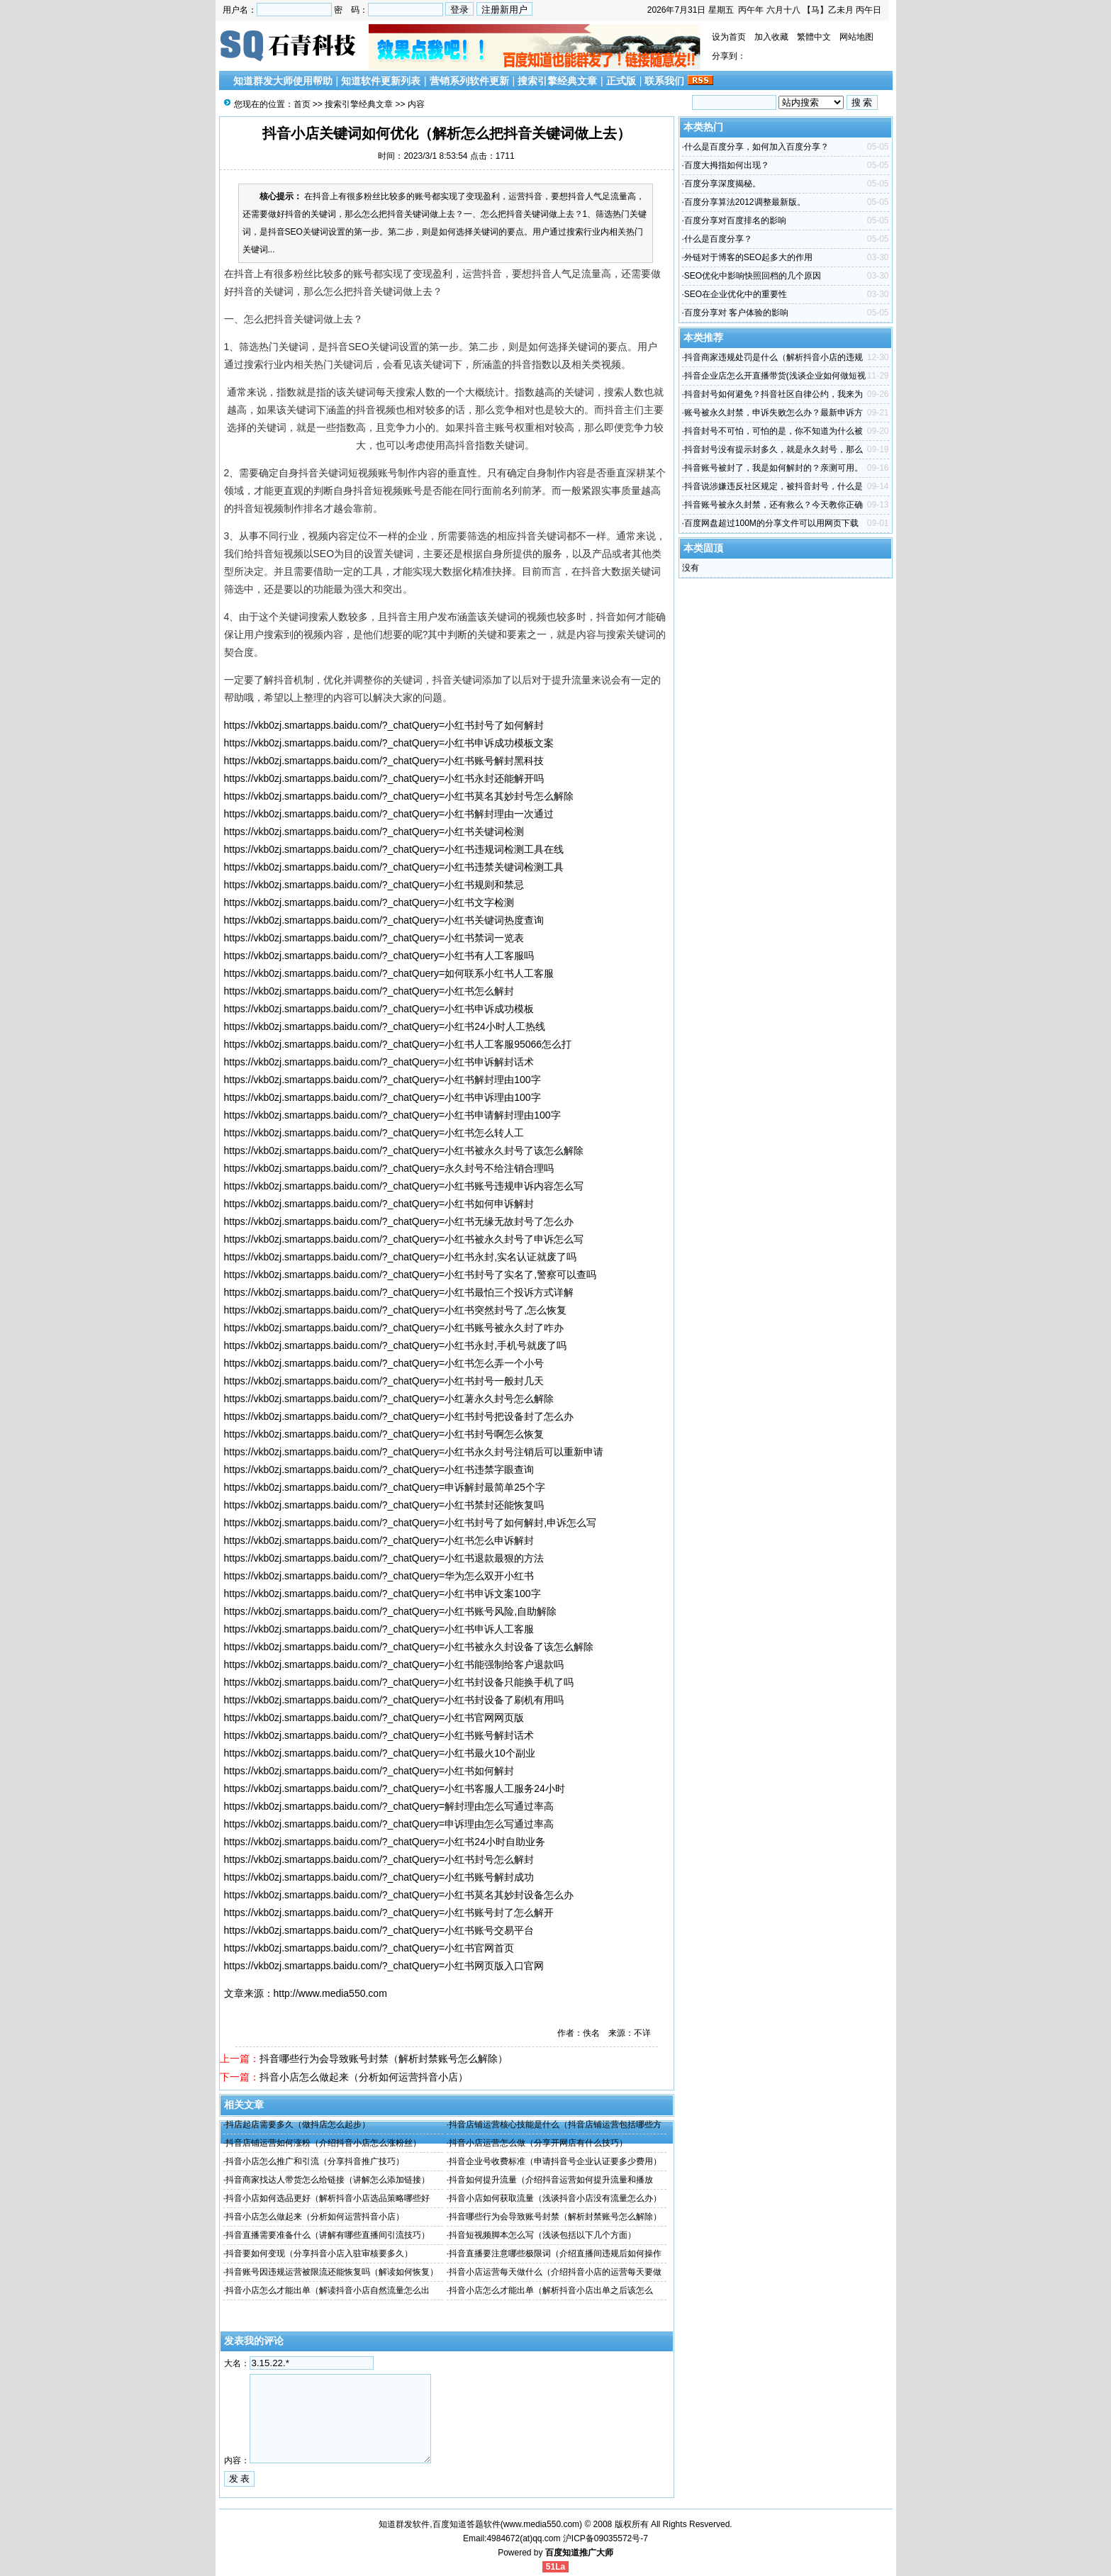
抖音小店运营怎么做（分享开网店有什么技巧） (538, 2143)
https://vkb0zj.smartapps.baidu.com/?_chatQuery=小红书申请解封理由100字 (392, 1115)
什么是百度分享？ (718, 239)
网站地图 (856, 37)
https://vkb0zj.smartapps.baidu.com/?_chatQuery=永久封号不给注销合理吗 (389, 1168)
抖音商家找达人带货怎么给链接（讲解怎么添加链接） (327, 2180)
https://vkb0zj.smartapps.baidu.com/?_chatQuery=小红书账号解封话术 (379, 1735)
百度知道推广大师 (579, 2553)
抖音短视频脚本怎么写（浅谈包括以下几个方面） (542, 2235)
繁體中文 (814, 37)
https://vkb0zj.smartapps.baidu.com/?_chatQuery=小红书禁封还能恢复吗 (384, 1505)
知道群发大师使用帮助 (283, 80)
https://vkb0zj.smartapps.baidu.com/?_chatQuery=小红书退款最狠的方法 (384, 1558)
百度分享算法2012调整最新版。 (744, 202)
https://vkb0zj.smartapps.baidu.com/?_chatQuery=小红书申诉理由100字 (382, 1097)
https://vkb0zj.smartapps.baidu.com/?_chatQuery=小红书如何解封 (369, 1770)
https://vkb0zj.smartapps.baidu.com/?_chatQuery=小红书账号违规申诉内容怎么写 (404, 1186)
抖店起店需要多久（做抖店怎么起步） (297, 2124)
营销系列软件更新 (469, 80)
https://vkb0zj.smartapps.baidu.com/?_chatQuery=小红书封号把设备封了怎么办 (399, 1416)
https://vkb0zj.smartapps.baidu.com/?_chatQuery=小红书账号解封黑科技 (384, 760)
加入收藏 (771, 37)
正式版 (621, 80)
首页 (302, 104)
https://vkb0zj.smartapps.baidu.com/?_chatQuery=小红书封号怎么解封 (379, 1859)
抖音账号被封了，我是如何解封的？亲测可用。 (773, 468)
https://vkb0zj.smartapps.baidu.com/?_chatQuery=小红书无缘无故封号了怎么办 (399, 1221)
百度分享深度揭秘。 (722, 184)
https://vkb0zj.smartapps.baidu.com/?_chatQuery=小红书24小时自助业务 (384, 1841)
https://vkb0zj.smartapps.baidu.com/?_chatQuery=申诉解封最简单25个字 (384, 1487)
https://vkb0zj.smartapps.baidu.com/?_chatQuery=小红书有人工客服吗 (379, 955)
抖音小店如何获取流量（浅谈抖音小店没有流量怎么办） (555, 2198)
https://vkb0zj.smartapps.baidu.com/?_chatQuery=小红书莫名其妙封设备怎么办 (399, 1894)
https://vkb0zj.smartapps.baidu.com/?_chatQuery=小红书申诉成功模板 (379, 1008)
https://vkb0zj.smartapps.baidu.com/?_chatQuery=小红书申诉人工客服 (379, 1629)
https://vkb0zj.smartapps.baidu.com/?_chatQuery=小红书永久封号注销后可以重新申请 (414, 1451)
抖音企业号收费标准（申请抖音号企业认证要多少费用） (555, 2161)
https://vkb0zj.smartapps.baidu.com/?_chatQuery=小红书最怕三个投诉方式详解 (399, 1292)
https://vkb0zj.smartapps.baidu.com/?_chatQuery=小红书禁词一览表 (374, 937)
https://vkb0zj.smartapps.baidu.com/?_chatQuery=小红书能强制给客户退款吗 (394, 1664)
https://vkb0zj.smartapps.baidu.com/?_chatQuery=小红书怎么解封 (369, 991)
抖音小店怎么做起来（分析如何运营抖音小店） (363, 2077)
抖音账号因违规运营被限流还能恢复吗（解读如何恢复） (331, 2272)
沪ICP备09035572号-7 (605, 2538)
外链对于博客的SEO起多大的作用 (748, 257)
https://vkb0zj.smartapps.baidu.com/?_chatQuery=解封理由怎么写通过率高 (389, 1806)
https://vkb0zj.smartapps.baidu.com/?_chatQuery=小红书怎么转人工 (374, 1132)
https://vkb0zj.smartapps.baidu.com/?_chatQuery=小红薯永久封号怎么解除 (389, 1398)
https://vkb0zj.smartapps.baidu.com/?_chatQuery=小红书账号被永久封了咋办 (394, 1327)
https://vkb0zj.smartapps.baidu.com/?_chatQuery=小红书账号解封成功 (379, 1877)
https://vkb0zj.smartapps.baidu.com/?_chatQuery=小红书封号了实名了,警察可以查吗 (410, 1274)
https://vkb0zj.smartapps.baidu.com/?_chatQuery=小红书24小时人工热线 (384, 1026)
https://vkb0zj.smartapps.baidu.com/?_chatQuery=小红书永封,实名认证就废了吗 (400, 1256)
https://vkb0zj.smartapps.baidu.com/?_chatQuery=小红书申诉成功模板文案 (389, 743)
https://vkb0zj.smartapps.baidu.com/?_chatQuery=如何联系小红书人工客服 (389, 973)
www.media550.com (541, 2524)
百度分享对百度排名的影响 (735, 220)
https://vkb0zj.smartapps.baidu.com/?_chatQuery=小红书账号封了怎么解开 (389, 1912)
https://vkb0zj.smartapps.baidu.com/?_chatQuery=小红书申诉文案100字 (382, 1593)
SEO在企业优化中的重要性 (735, 294)
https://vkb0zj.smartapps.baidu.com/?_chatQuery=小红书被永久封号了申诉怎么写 (404, 1239)
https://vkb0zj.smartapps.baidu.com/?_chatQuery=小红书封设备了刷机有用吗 (394, 1700)
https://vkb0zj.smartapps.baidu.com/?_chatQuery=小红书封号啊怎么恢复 (384, 1434)
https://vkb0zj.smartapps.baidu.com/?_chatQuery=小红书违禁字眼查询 (379, 1469)
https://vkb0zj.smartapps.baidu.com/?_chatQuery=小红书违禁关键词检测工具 (394, 867)
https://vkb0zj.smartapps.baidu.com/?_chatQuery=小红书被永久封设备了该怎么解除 (409, 1646)
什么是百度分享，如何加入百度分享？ (756, 147)
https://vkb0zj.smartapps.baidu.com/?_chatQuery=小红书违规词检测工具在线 (394, 849)
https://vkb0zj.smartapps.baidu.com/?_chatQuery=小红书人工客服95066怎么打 (398, 1044)
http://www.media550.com (330, 1993)
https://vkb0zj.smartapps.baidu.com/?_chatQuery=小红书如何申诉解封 (379, 1203)
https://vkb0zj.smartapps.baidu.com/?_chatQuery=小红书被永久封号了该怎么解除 (404, 1150)
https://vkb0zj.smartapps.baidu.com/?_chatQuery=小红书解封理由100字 (382, 1079)
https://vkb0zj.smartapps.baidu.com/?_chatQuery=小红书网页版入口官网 (384, 1965)
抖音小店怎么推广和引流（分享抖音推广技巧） (314, 2161)
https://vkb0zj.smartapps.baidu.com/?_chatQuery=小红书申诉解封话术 (379, 1062)
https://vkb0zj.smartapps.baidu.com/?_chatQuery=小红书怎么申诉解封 (379, 1540)
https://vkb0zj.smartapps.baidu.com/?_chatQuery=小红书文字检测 (369, 902)
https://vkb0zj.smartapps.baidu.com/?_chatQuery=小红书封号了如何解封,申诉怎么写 (410, 1522)
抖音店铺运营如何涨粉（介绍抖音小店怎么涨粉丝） (323, 2143)
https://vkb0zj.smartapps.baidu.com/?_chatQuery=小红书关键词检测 (374, 831)
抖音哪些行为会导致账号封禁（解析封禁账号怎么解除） (383, 2058)
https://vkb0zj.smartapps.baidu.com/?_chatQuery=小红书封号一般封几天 (384, 1381)
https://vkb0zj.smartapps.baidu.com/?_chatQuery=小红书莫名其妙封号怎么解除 (399, 796)
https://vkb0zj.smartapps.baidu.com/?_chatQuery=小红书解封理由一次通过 (389, 813)
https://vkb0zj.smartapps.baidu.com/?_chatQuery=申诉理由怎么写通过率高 (389, 1824)
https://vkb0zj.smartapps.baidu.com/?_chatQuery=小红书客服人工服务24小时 (394, 1788)
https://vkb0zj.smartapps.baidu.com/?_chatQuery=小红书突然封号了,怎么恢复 (395, 1310)
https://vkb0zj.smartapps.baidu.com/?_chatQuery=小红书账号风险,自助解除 (390, 1611)
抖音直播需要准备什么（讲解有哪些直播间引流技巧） (327, 2235)
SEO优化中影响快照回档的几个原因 (752, 276)
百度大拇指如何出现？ (726, 165)
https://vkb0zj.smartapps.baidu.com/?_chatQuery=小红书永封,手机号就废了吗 (395, 1345)
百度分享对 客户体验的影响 (736, 313)
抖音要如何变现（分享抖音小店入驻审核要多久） (319, 2253)
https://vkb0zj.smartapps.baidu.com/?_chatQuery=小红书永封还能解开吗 (384, 778)
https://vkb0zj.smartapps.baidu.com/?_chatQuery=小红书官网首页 (369, 1948)
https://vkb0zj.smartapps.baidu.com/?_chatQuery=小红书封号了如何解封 (384, 725)
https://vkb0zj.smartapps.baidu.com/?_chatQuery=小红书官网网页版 (374, 1717)
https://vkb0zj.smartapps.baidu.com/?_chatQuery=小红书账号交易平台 (379, 1930)
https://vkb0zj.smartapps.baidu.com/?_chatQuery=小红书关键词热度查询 (384, 920)
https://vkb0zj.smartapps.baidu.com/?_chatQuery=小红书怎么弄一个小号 (384, 1363)
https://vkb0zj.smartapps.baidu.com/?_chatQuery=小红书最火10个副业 (379, 1753)
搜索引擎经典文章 (557, 80)
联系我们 (664, 80)
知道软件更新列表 (380, 80)
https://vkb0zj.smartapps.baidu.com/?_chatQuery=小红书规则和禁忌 (374, 884)
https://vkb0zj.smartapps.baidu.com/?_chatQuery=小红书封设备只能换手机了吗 (399, 1682)
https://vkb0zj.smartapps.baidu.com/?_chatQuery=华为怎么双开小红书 (379, 1575)
